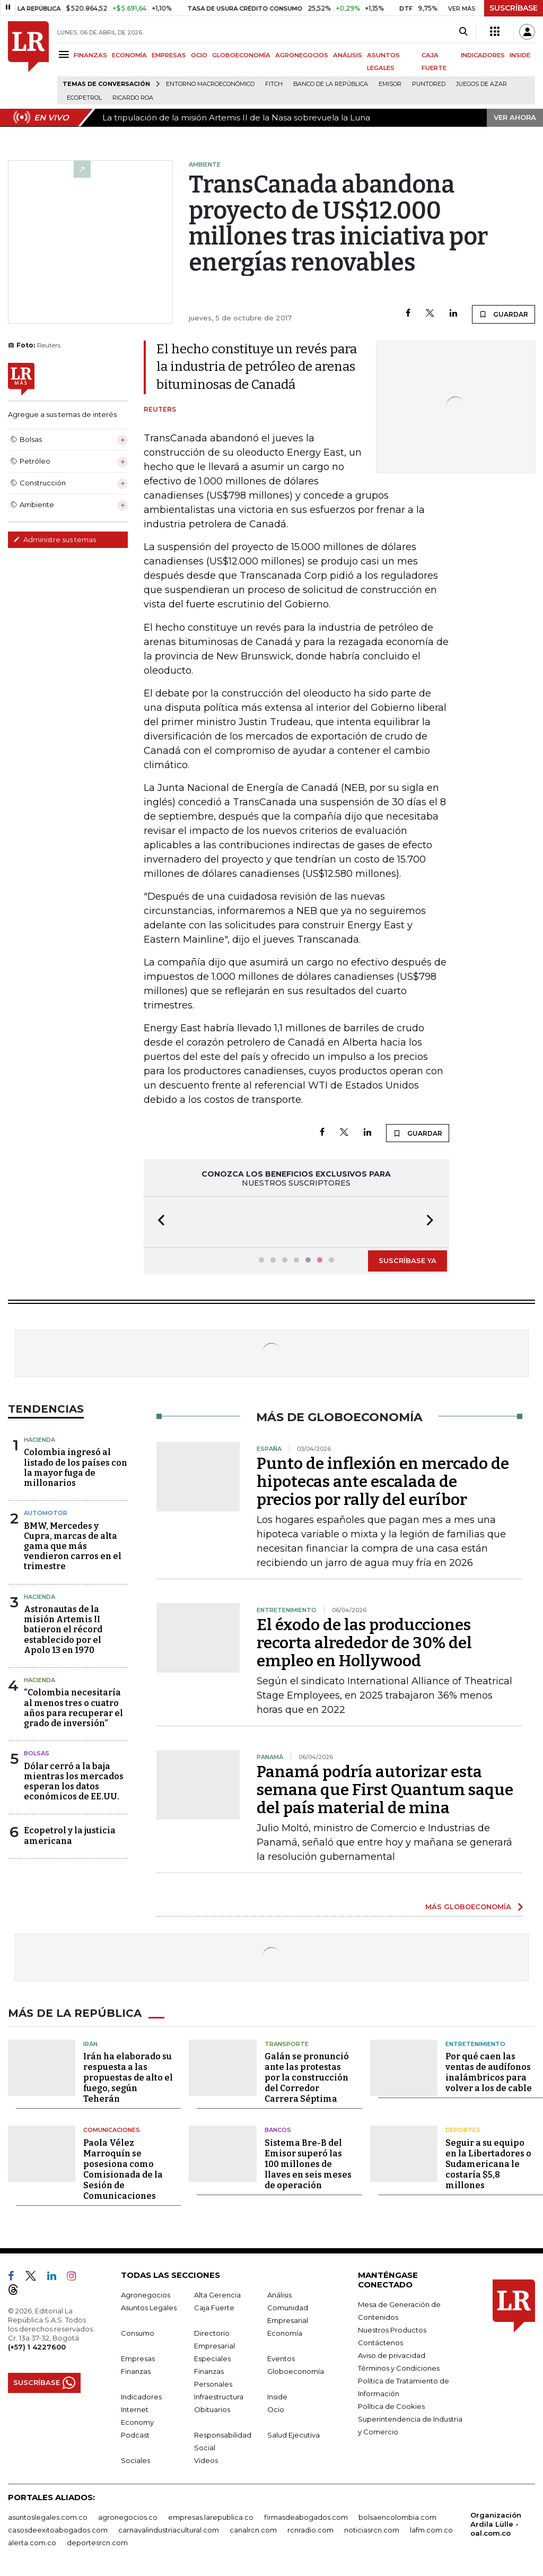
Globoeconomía (295, 2370)
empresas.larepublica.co (210, 2516)
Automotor (45, 1512)
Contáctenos (380, 2341)
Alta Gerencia (217, 2294)
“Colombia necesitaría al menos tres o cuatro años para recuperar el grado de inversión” (73, 1706)
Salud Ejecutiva (293, 2434)
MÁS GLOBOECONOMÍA (468, 1905)
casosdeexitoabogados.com (58, 2529)
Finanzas (136, 2370)
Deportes (462, 2129)
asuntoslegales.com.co (47, 2516)
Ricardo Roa (132, 97)
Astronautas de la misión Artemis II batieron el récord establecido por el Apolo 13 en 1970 (63, 1628)
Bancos (278, 2129)
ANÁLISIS (347, 55)
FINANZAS (90, 55)
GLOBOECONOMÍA (241, 55)
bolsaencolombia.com (397, 2516)
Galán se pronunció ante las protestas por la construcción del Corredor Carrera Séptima (307, 2076)
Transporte (287, 2043)
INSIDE (520, 55)
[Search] (463, 32)
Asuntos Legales (149, 2306)
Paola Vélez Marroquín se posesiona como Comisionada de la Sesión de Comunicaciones (123, 2168)
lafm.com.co (431, 2529)
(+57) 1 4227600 (37, 2346)
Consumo (137, 2332)
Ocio (275, 2408)
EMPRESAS (169, 55)
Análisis (279, 2294)
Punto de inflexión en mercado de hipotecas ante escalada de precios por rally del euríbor (383, 1480)
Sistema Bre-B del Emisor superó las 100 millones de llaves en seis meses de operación (308, 2163)
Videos (206, 2459)
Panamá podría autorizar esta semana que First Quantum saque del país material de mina (385, 1788)
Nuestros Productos (392, 2329)
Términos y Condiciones (399, 2367)
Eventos (281, 2357)
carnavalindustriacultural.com (168, 2529)
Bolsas (36, 1752)
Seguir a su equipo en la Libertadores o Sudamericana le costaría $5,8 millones (488, 2163)
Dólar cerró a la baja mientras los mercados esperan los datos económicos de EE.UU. (74, 1780)
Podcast (135, 2434)
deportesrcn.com (97, 2541)
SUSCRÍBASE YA (407, 1259)
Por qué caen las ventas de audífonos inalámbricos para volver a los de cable (488, 2071)
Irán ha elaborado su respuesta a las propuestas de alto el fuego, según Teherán (128, 2076)
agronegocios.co (127, 2516)
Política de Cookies (391, 2405)
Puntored (428, 84)
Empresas (138, 2357)
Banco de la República (330, 84)
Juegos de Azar (481, 84)
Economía (284, 2332)
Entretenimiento (475, 2043)
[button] (158, 1221)
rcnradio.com (310, 2529)
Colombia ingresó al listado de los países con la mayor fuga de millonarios (75, 1466)
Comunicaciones (111, 2129)
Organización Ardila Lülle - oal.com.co (495, 2523)
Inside (277, 2395)
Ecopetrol (84, 97)
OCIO (199, 55)
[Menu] (65, 54)
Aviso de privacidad (391, 2354)
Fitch (274, 84)
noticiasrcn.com (371, 2529)
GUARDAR (503, 314)
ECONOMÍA (129, 55)
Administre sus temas (54, 539)
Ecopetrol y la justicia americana (70, 1834)
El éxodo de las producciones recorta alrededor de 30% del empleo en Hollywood (364, 1641)
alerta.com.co (32, 2541)
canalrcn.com (253, 2529)
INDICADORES (483, 55)
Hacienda (39, 1438)
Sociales (135, 2459)
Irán (90, 2043)
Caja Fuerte (214, 2306)
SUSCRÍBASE (513, 8)
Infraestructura (218, 2395)
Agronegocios (145, 2294)
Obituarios (212, 2408)
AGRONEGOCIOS (301, 55)
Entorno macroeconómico (210, 84)
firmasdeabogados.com (306, 2516)
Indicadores (141, 2395)
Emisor (390, 84)
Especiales (212, 2357)
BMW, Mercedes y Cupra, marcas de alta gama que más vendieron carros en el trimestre (72, 1545)
